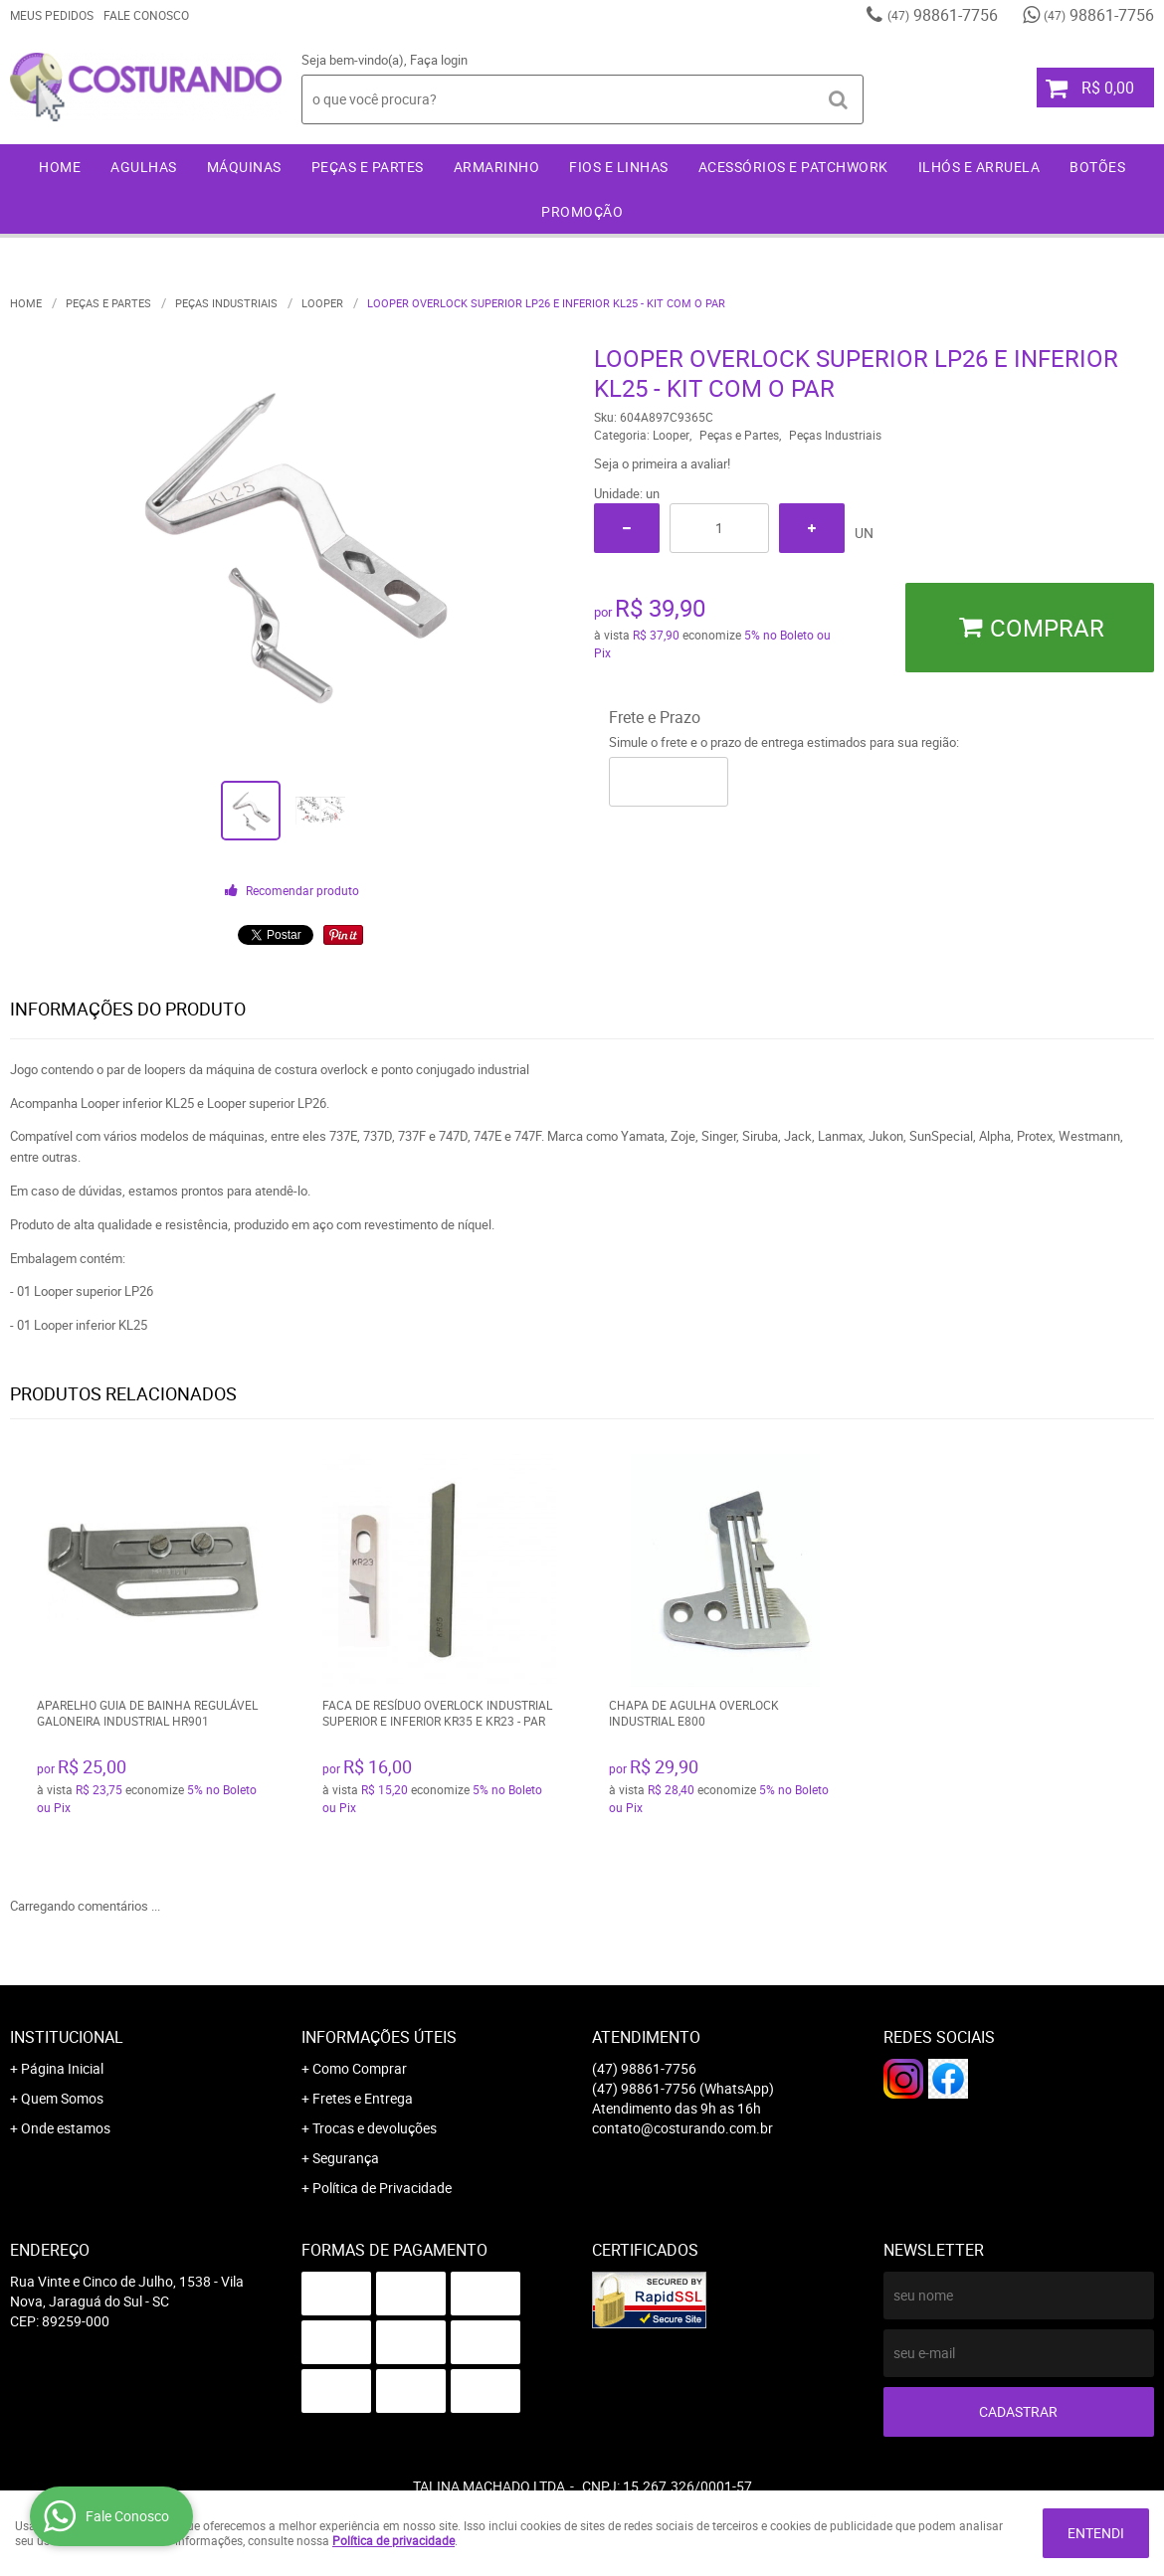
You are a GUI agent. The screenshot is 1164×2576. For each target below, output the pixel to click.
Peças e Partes (367, 166)
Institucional (66, 2037)
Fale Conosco (146, 15)
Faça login (439, 60)
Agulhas (143, 166)
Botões (1097, 166)
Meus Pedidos (52, 15)
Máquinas (244, 166)
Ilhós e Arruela (979, 166)
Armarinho (497, 166)
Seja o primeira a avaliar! (662, 463)
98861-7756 (942, 15)
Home (60, 166)
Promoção (582, 211)
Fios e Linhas (619, 166)
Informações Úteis (379, 2037)
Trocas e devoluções (374, 2127)
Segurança (345, 2157)
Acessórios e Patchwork (793, 166)
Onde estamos (65, 2127)
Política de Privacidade (382, 2187)
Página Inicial (62, 2068)
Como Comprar (359, 2068)
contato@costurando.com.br (682, 2127)
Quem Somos (62, 2098)
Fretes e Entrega (362, 2098)
